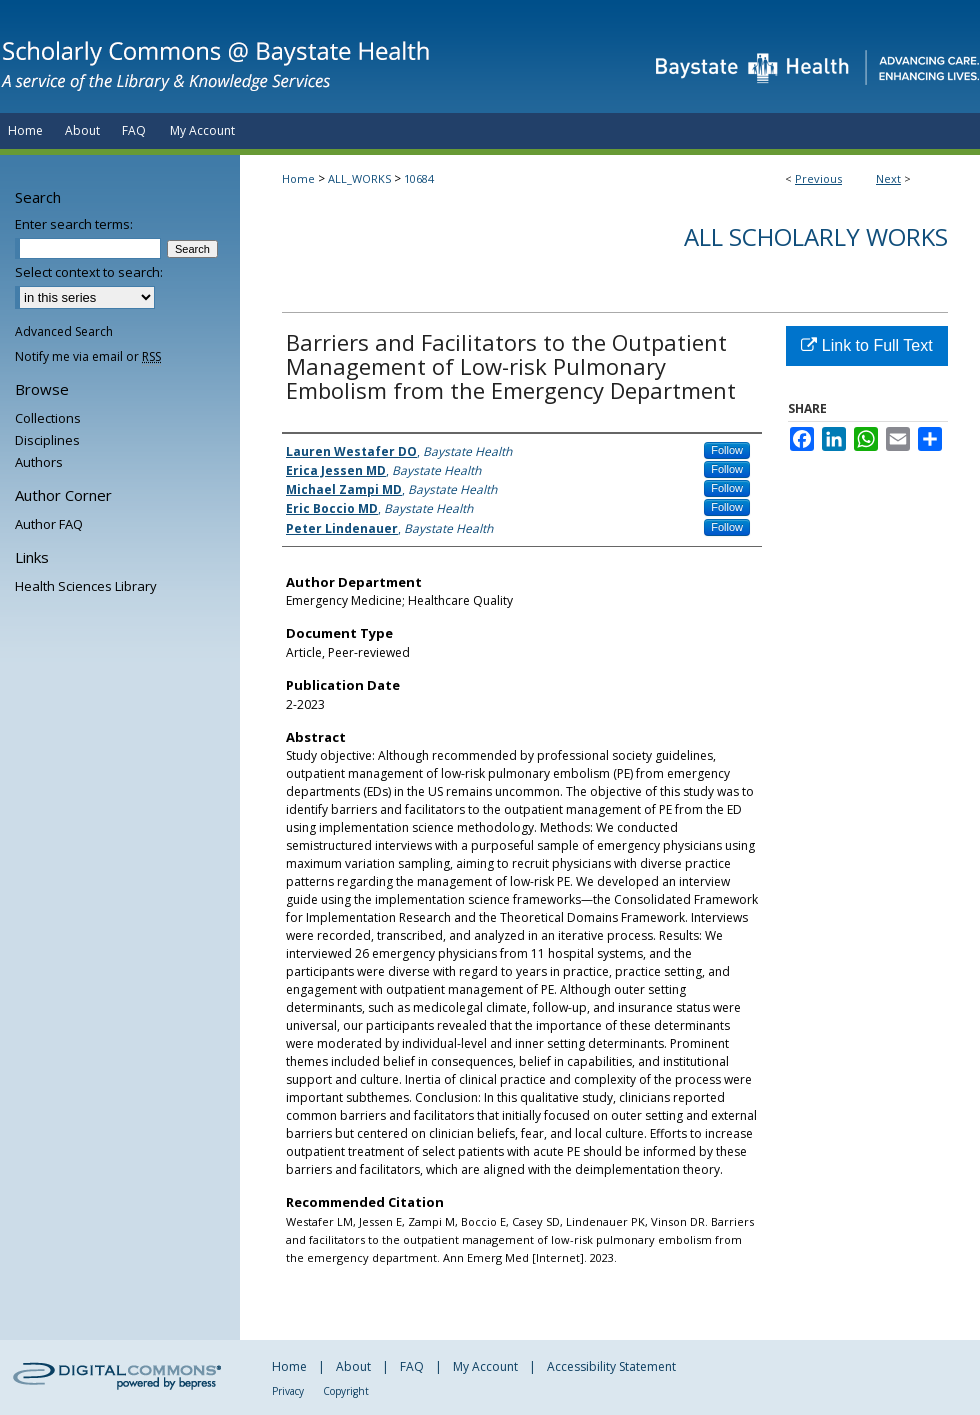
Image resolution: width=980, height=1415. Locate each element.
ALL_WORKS (359, 178)
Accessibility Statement (611, 1366)
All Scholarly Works (816, 236)
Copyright (346, 1391)
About (353, 1366)
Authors (39, 462)
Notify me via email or (88, 356)
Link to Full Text (866, 345)
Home (298, 178)
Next (888, 178)
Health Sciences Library (86, 586)
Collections (48, 418)
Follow (727, 450)
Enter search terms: (74, 224)
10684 (419, 178)
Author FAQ (49, 524)
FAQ (412, 1366)
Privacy (288, 1391)
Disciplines (47, 440)
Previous (818, 178)
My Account (485, 1366)
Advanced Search (64, 331)
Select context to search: (89, 272)
